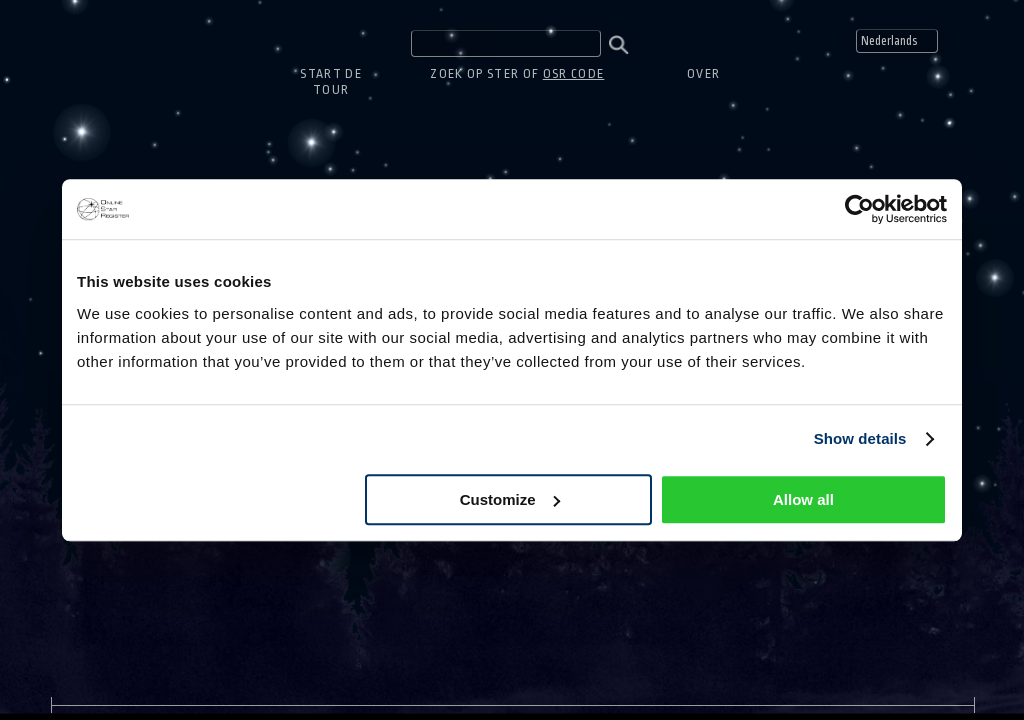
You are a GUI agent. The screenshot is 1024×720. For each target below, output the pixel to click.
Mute (982, 41)
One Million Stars (103, 35)
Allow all (803, 499)
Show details (860, 438)
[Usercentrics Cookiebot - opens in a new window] (859, 209)
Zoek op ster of (517, 74)
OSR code (574, 74)
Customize (510, 499)
